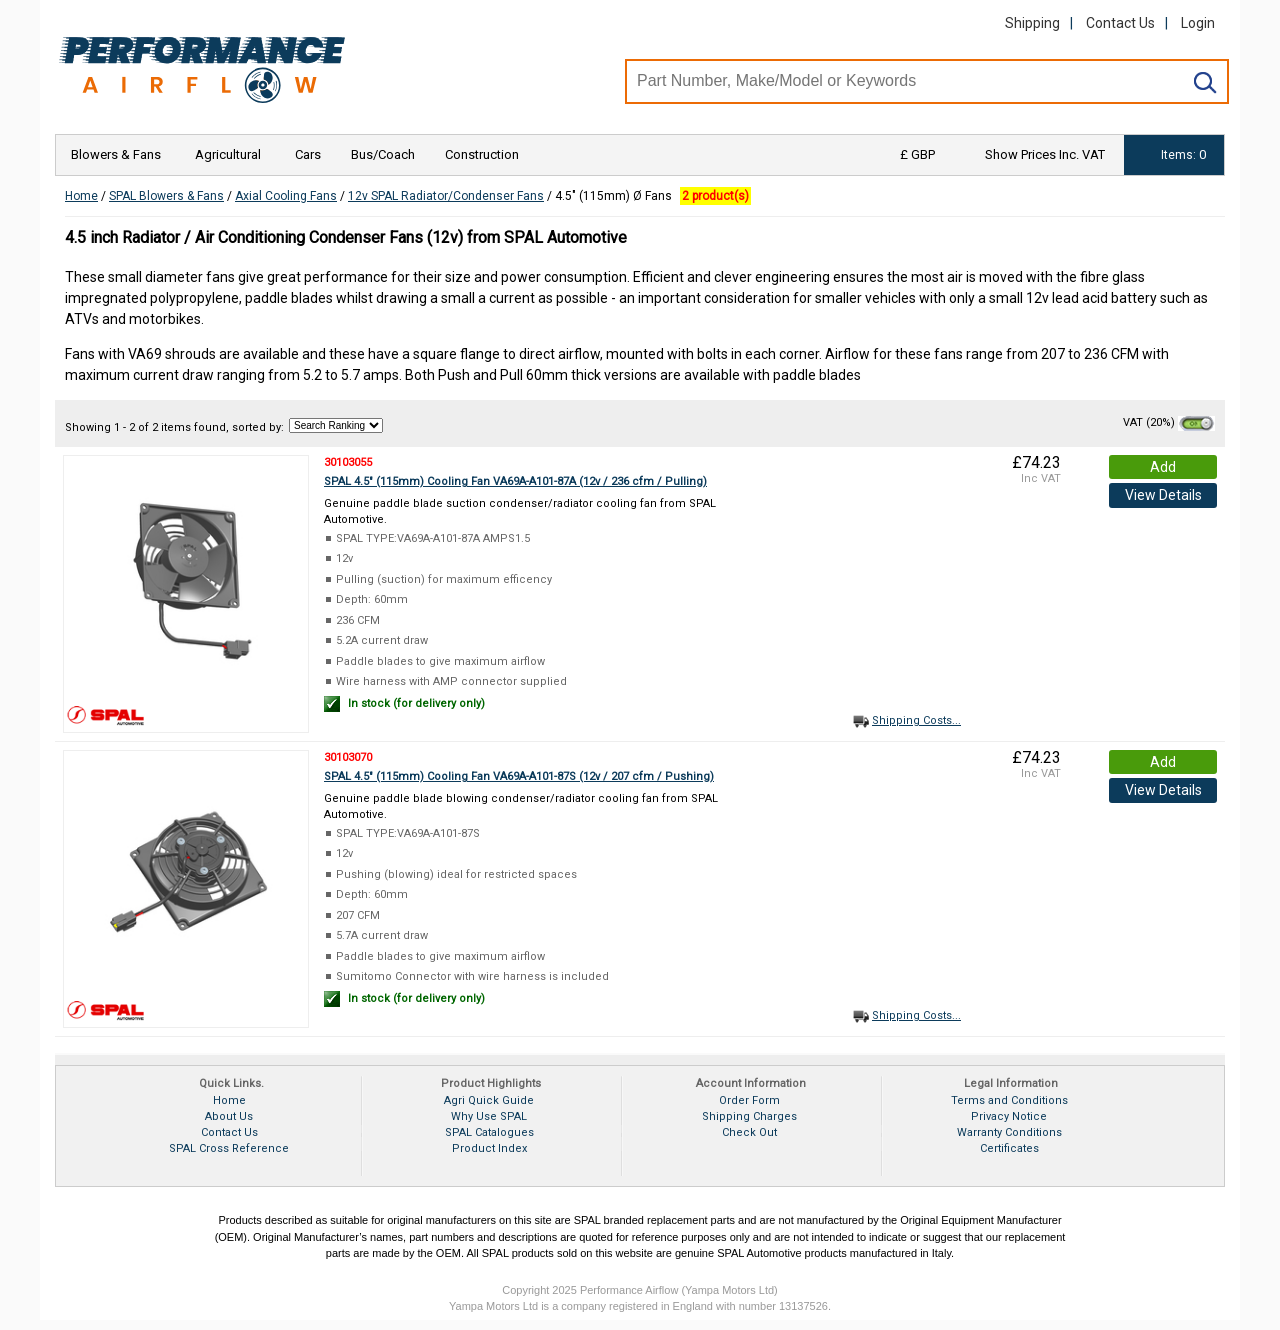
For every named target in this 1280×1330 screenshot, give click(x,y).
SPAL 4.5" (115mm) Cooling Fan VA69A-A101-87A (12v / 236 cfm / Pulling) (515, 481)
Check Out (749, 1132)
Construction (482, 154)
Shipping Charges (749, 1116)
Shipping (1032, 23)
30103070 (348, 757)
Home (81, 196)
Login (1198, 23)
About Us (229, 1116)
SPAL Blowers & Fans (166, 196)
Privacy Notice (1009, 1116)
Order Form (749, 1100)
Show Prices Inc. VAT (1045, 154)
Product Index (489, 1148)
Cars (308, 154)
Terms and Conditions (1009, 1100)
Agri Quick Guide (489, 1100)
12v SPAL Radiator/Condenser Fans (446, 196)
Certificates (1009, 1148)
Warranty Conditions (1009, 1132)
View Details (1163, 495)
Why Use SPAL (489, 1116)
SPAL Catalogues (489, 1132)
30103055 (348, 462)
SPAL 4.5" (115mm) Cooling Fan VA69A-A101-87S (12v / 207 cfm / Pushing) (519, 776)
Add (1163, 467)
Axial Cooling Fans (286, 196)
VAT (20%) (1169, 422)
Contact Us (1120, 23)
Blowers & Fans (116, 154)
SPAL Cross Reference (229, 1148)
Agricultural (228, 154)
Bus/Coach (383, 154)
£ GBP (917, 154)
